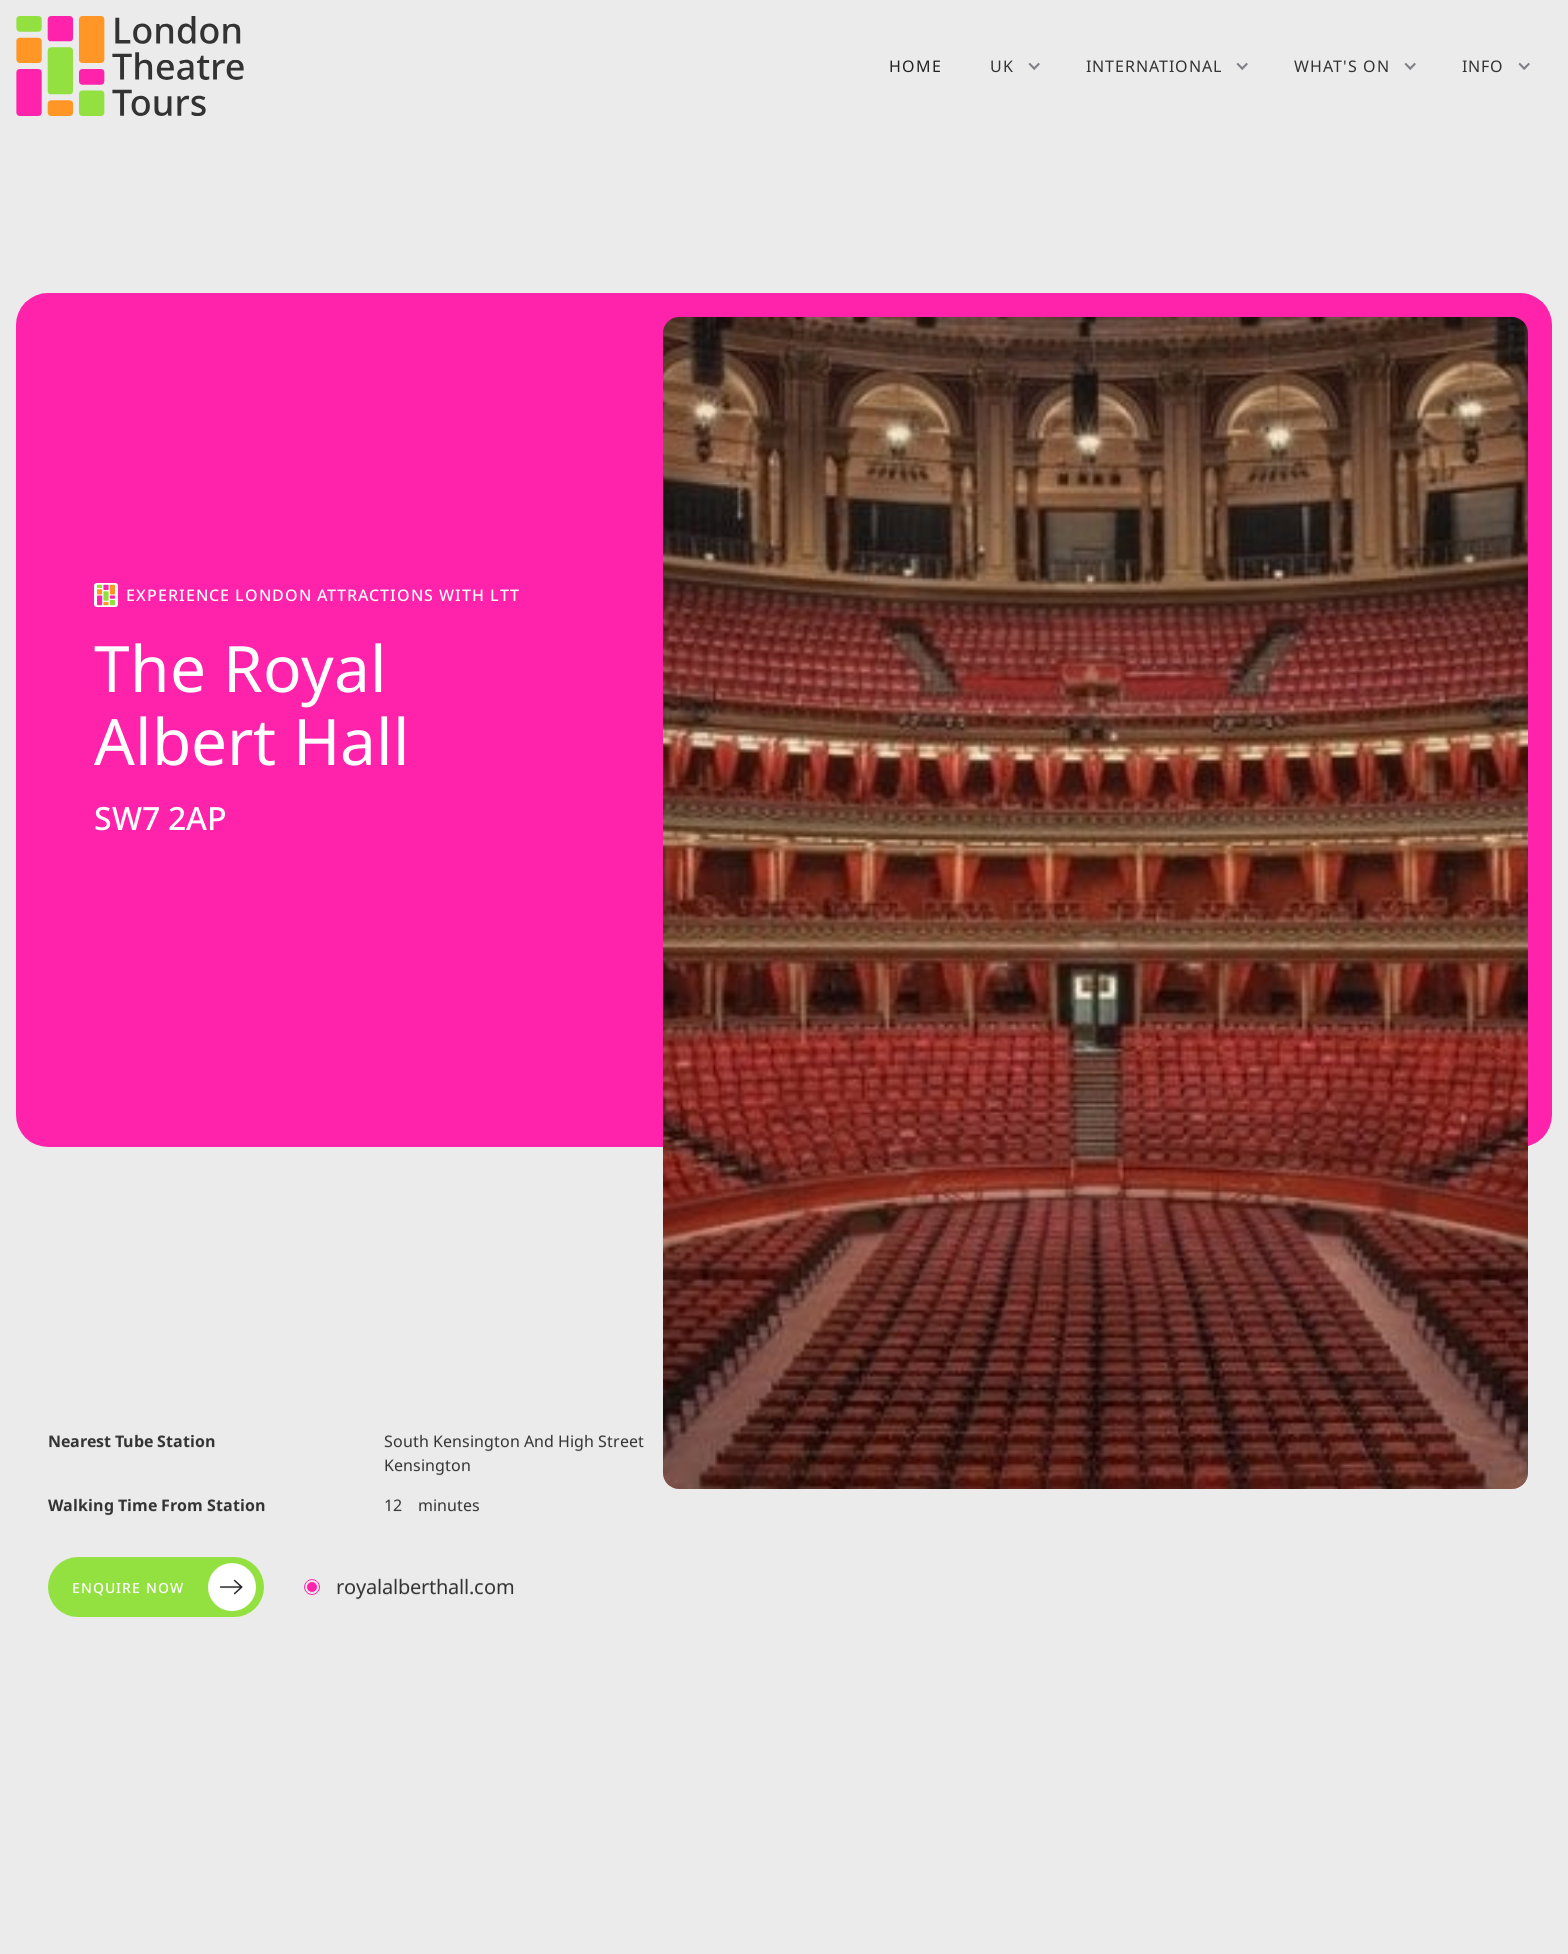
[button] (1014, 66)
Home (915, 66)
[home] (129, 66)
